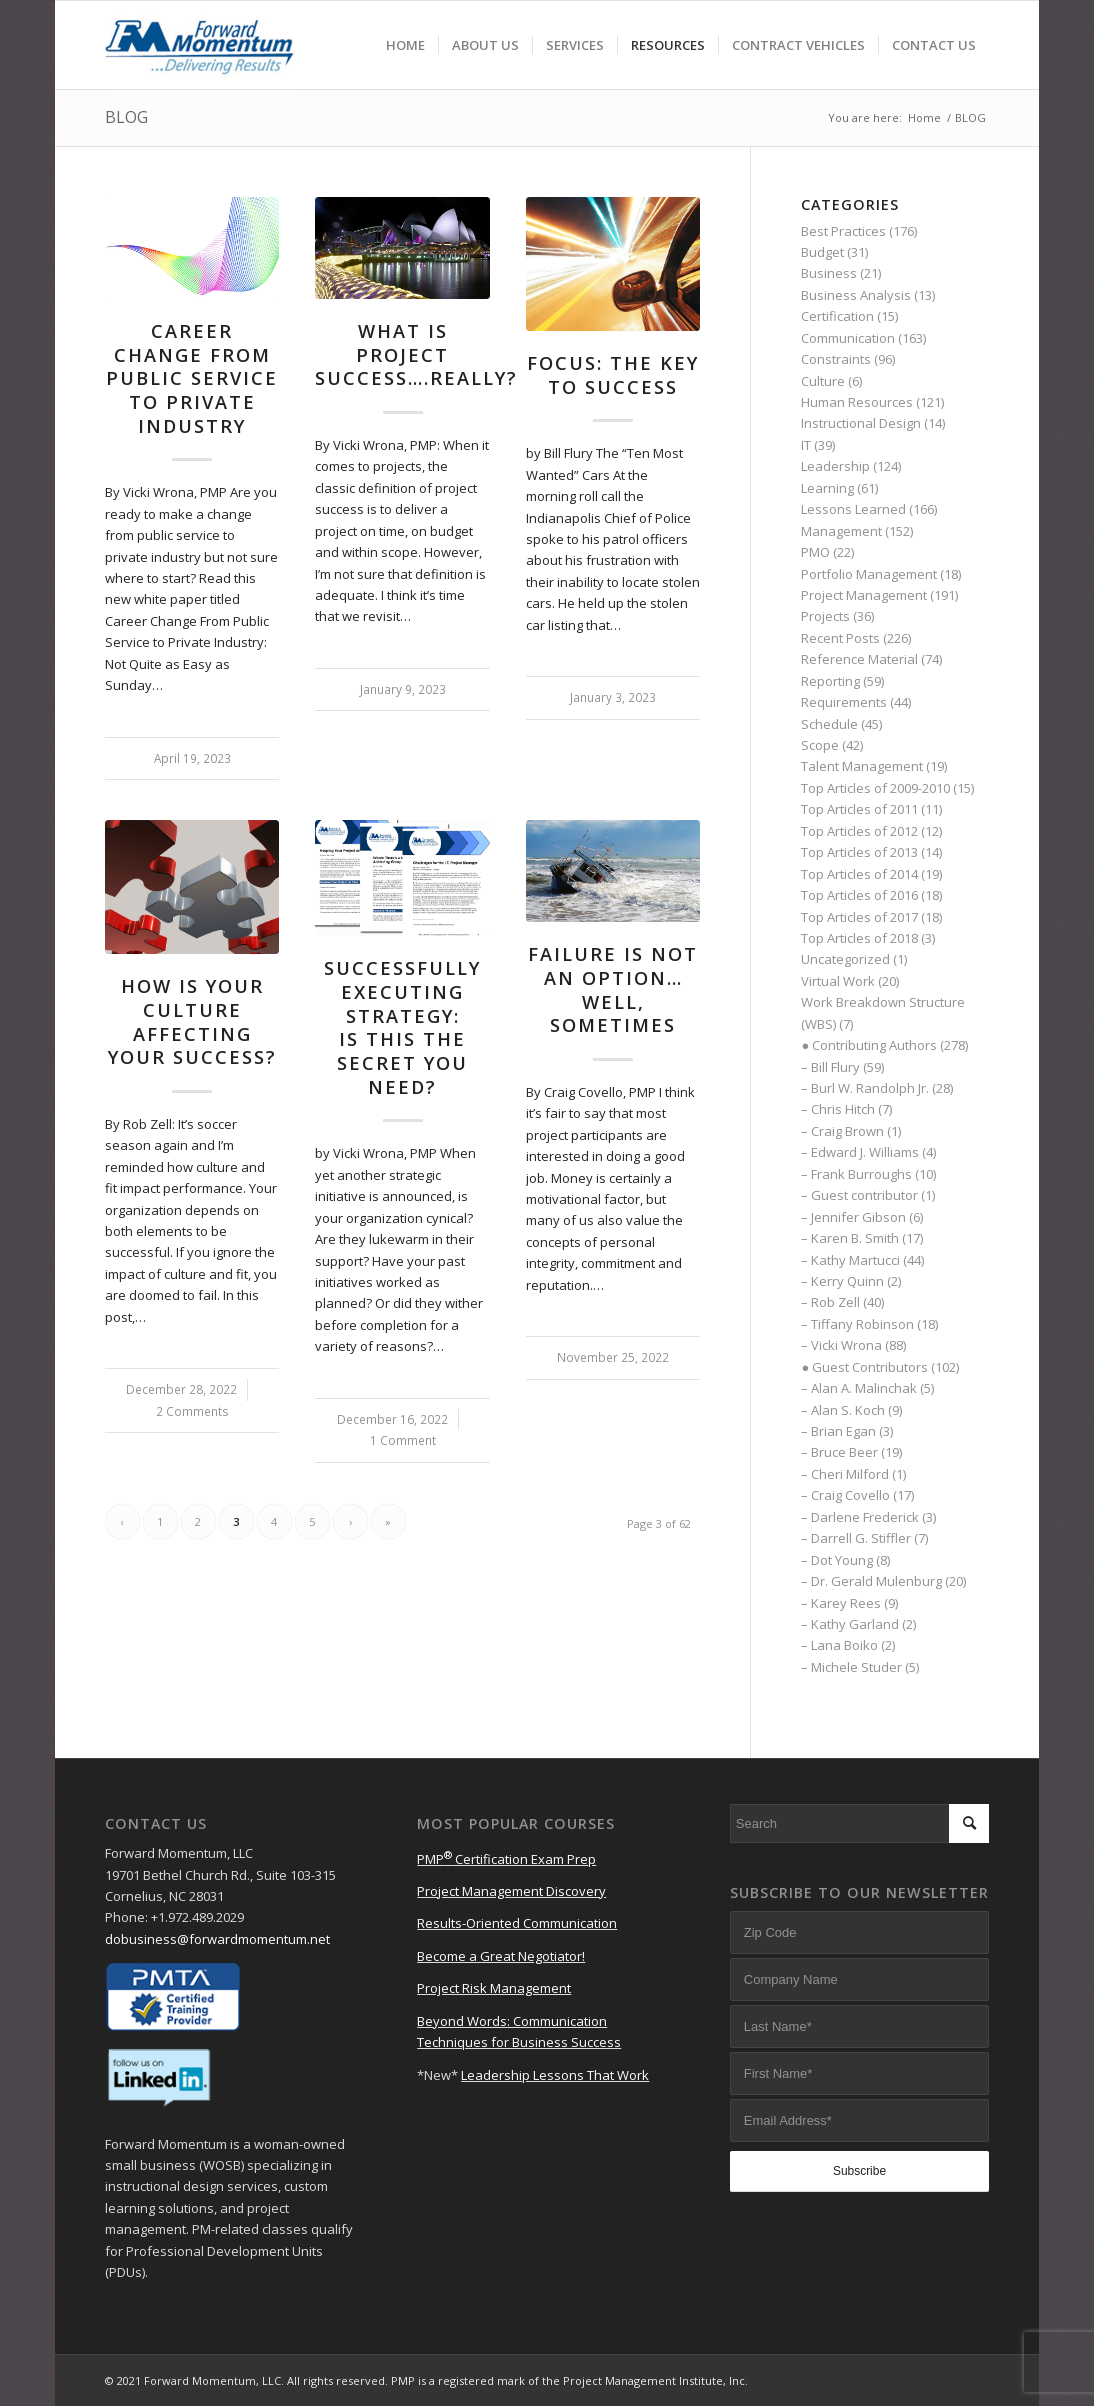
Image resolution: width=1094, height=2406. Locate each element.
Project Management (864, 595)
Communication (848, 338)
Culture (823, 381)
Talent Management (862, 766)
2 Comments (192, 1411)
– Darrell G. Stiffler (856, 1538)
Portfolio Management (869, 574)
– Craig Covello (845, 1495)
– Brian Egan (838, 1431)
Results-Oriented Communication (517, 1923)
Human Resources (857, 402)
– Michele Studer (851, 1667)
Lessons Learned (853, 509)
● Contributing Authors (869, 1045)
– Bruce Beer (839, 1452)
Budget (822, 252)
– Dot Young (837, 1560)
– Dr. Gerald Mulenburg (871, 1581)
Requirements (844, 702)
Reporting (830, 681)
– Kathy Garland (850, 1624)
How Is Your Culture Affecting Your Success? (192, 1021)
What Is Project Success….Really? (416, 354)
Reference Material (859, 659)
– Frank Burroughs (856, 1174)
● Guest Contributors (864, 1367)
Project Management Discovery (511, 1891)
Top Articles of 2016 (859, 895)
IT (806, 445)
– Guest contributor (859, 1195)
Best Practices (843, 231)
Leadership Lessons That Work (555, 2075)
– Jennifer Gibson (853, 1217)
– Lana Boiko (839, 1645)
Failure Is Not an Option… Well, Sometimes (613, 989)
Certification (837, 316)
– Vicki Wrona (841, 1345)
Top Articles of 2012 (859, 831)
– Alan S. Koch (843, 1410)
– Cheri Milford (845, 1474)
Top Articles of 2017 (859, 917)
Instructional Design (861, 423)
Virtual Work (838, 981)
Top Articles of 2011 (859, 809)
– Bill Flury (830, 1067)
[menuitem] (405, 45)
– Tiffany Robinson (857, 1324)
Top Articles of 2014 (859, 874)
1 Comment (403, 1440)
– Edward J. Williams (860, 1152)
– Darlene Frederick (860, 1517)
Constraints (836, 359)
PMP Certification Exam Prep (506, 1859)
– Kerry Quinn (842, 1281)
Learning (827, 488)
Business (829, 273)
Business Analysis (856, 295)
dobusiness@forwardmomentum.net (217, 1939)
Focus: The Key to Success (613, 375)
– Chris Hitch (838, 1109)
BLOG (126, 117)
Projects (825, 616)
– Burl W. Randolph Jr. (865, 1088)
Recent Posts (840, 638)
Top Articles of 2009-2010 (875, 788)
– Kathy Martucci (850, 1260)
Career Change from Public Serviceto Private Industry (192, 378)
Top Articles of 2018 (859, 938)
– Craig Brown (842, 1131)
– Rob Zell (830, 1302)
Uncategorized (845, 959)
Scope (820, 745)
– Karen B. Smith (850, 1238)
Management (841, 531)
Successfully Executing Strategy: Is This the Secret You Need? (402, 1027)
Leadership (835, 466)
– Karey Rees (841, 1603)
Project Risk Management (494, 1988)
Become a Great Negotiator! (501, 1956)
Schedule (829, 724)
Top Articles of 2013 (859, 852)
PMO (815, 552)
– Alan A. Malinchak (859, 1388)
